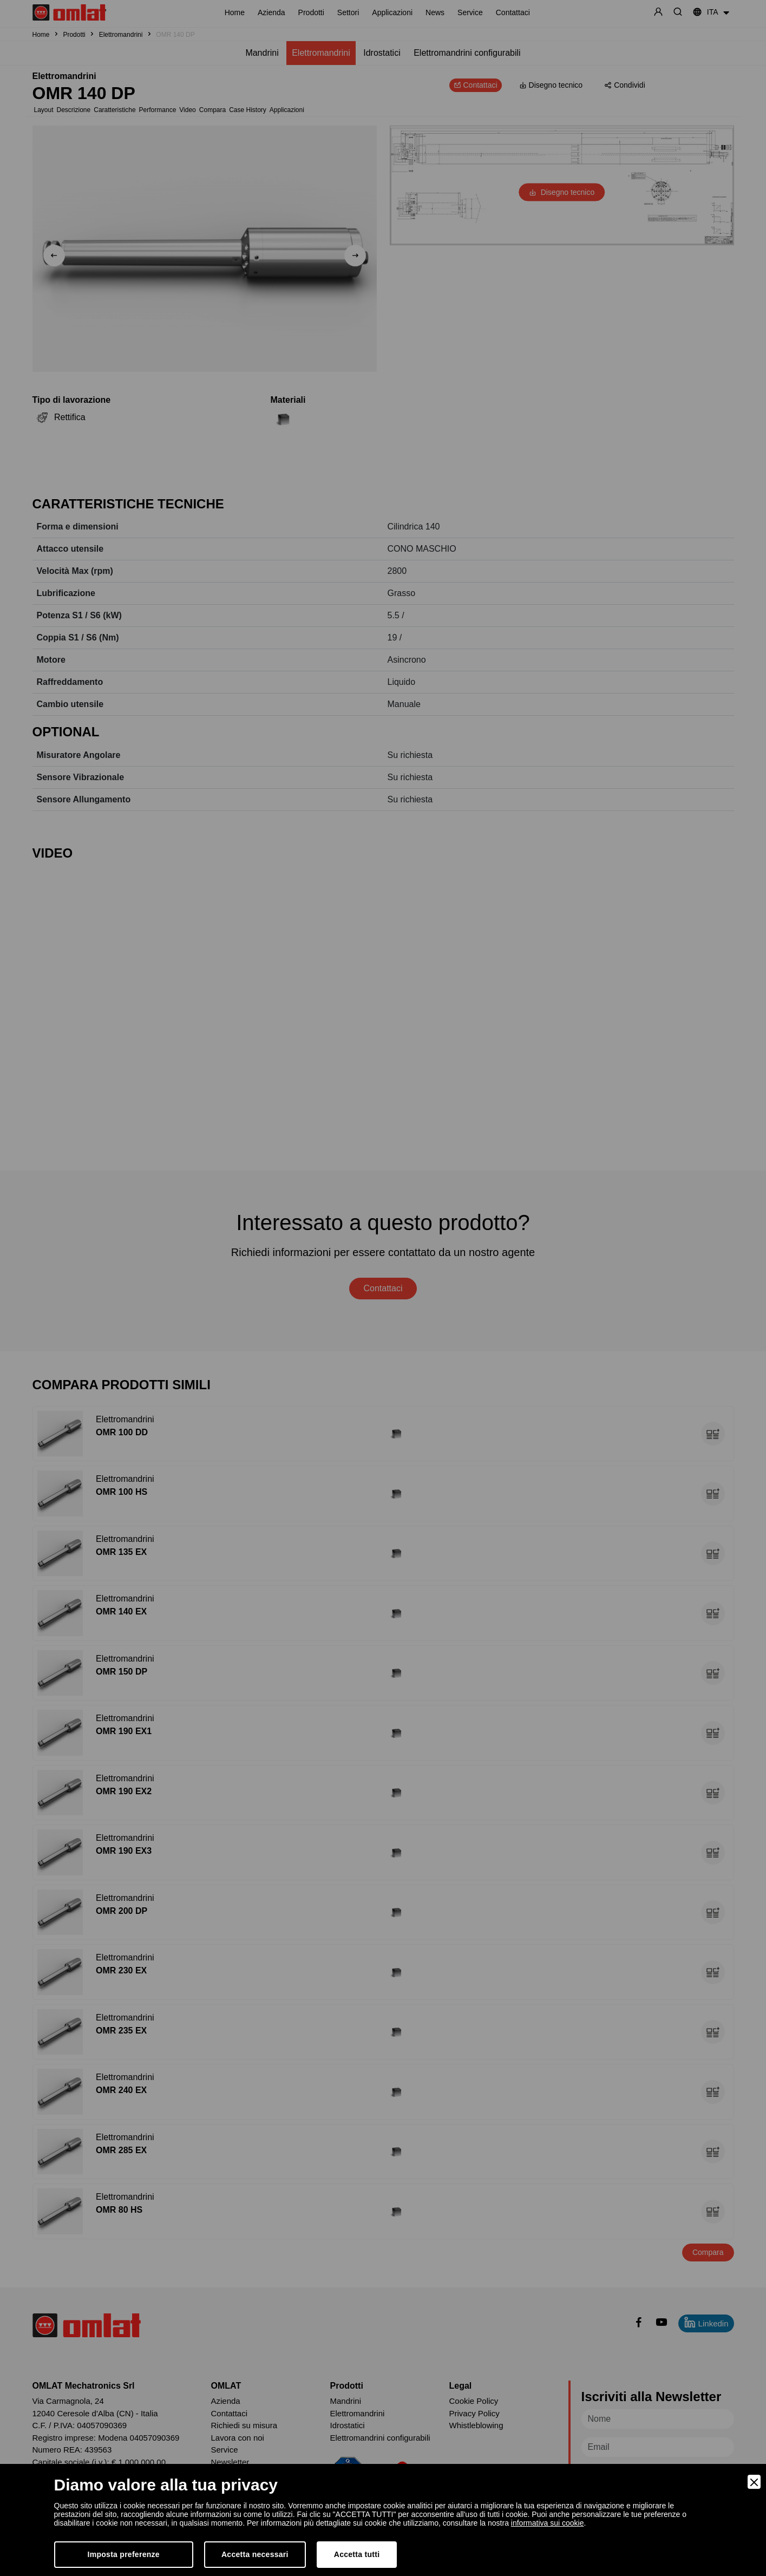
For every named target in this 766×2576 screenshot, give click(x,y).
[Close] (754, 2482)
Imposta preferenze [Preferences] (124, 2554)
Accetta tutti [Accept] (357, 2554)
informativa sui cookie (547, 2523)
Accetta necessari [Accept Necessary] (255, 2554)
